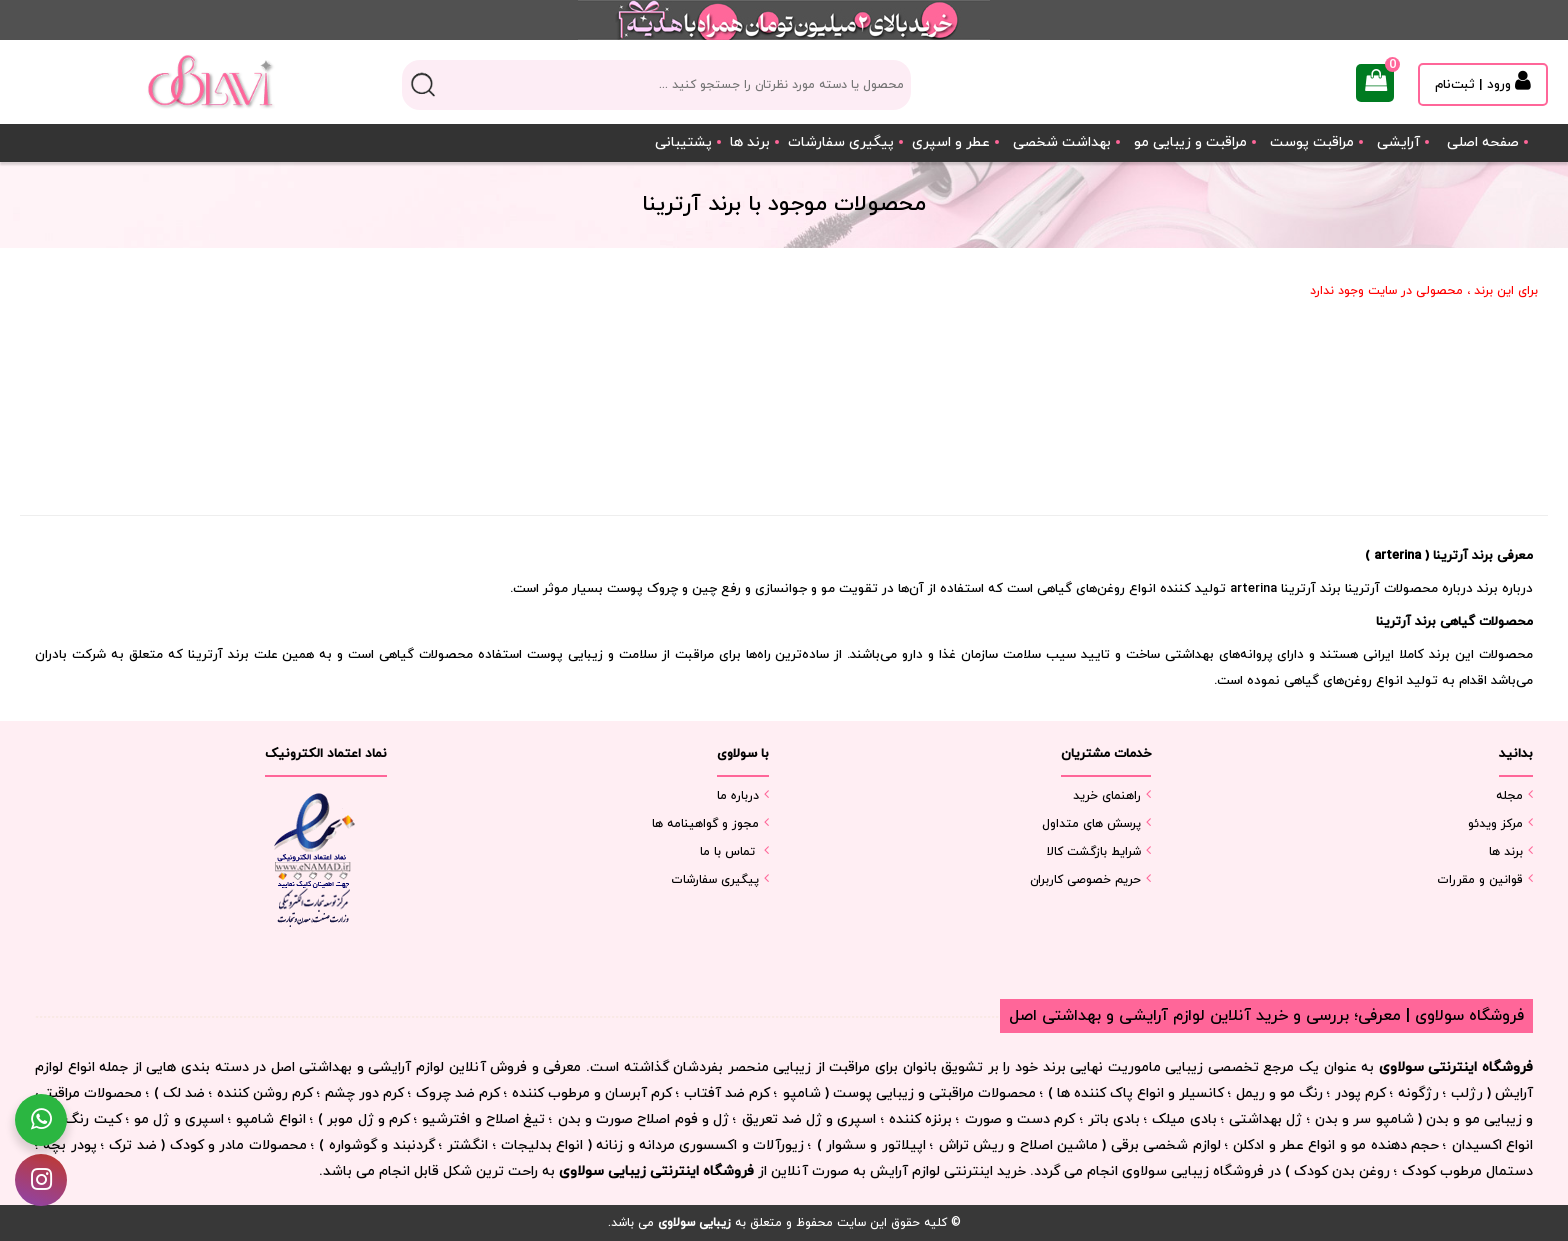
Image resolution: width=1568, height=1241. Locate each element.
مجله (1509, 796)
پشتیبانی (683, 142)
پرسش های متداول (1091, 824)
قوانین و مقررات (1480, 880)
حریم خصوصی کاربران (1085, 880)
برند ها (750, 142)
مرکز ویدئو (1495, 824)
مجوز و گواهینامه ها (705, 824)
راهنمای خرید (1107, 796)
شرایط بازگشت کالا (1094, 852)
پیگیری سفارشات (841, 142)
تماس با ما (727, 852)
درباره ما (738, 796)
